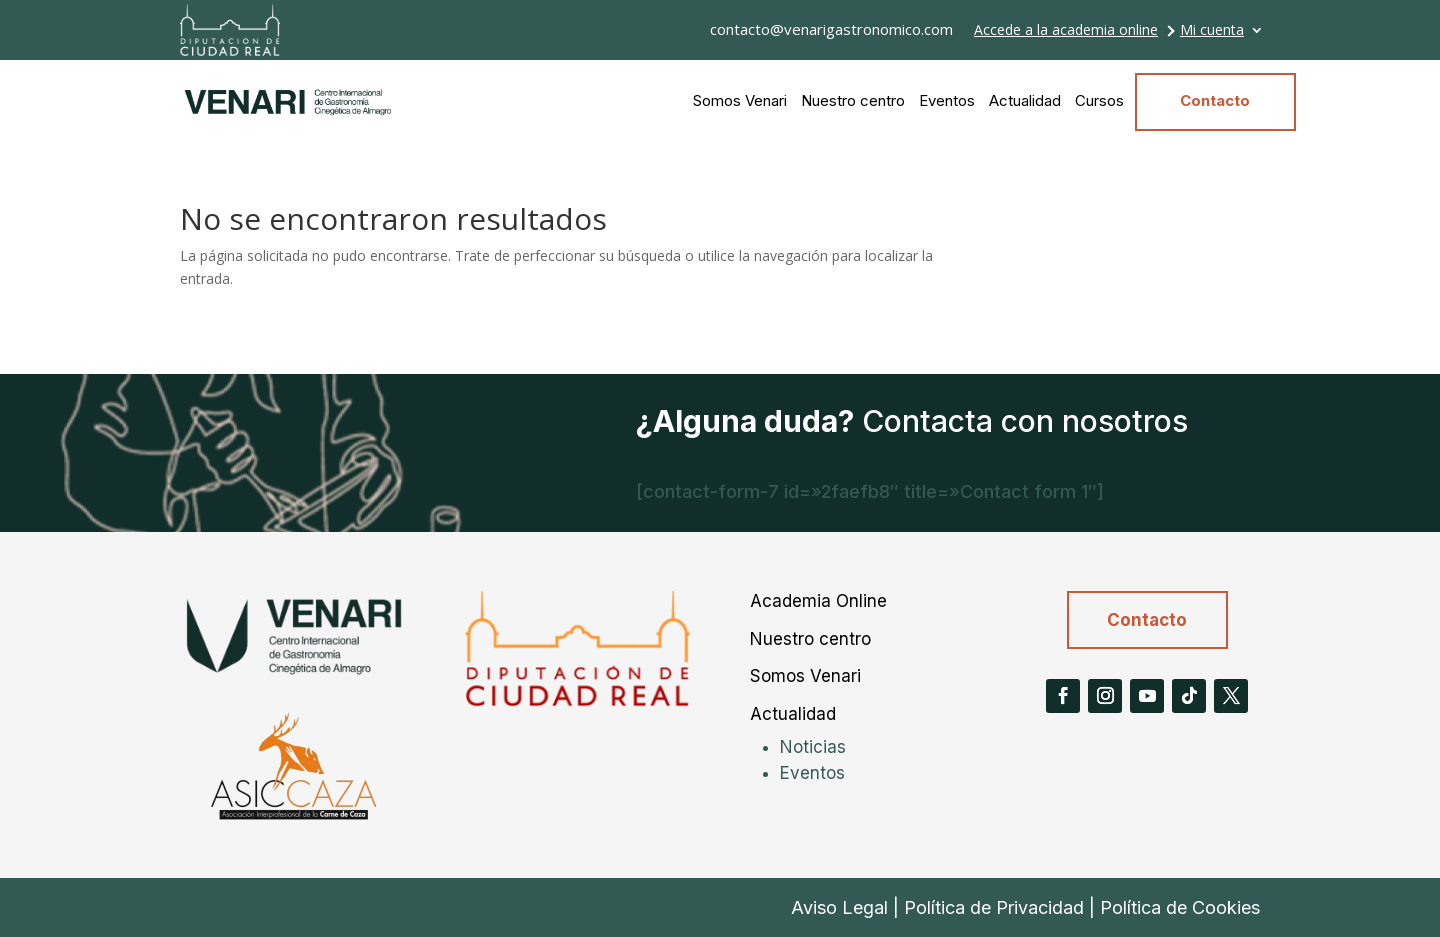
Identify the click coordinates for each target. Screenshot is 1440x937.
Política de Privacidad (994, 907)
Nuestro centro (853, 100)
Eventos (947, 100)
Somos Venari (740, 100)
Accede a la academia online (1066, 31)
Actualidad (1025, 100)
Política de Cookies (1180, 907)
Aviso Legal (839, 907)
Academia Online (818, 601)
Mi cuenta (1212, 31)
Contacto (1215, 100)
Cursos (1099, 100)
